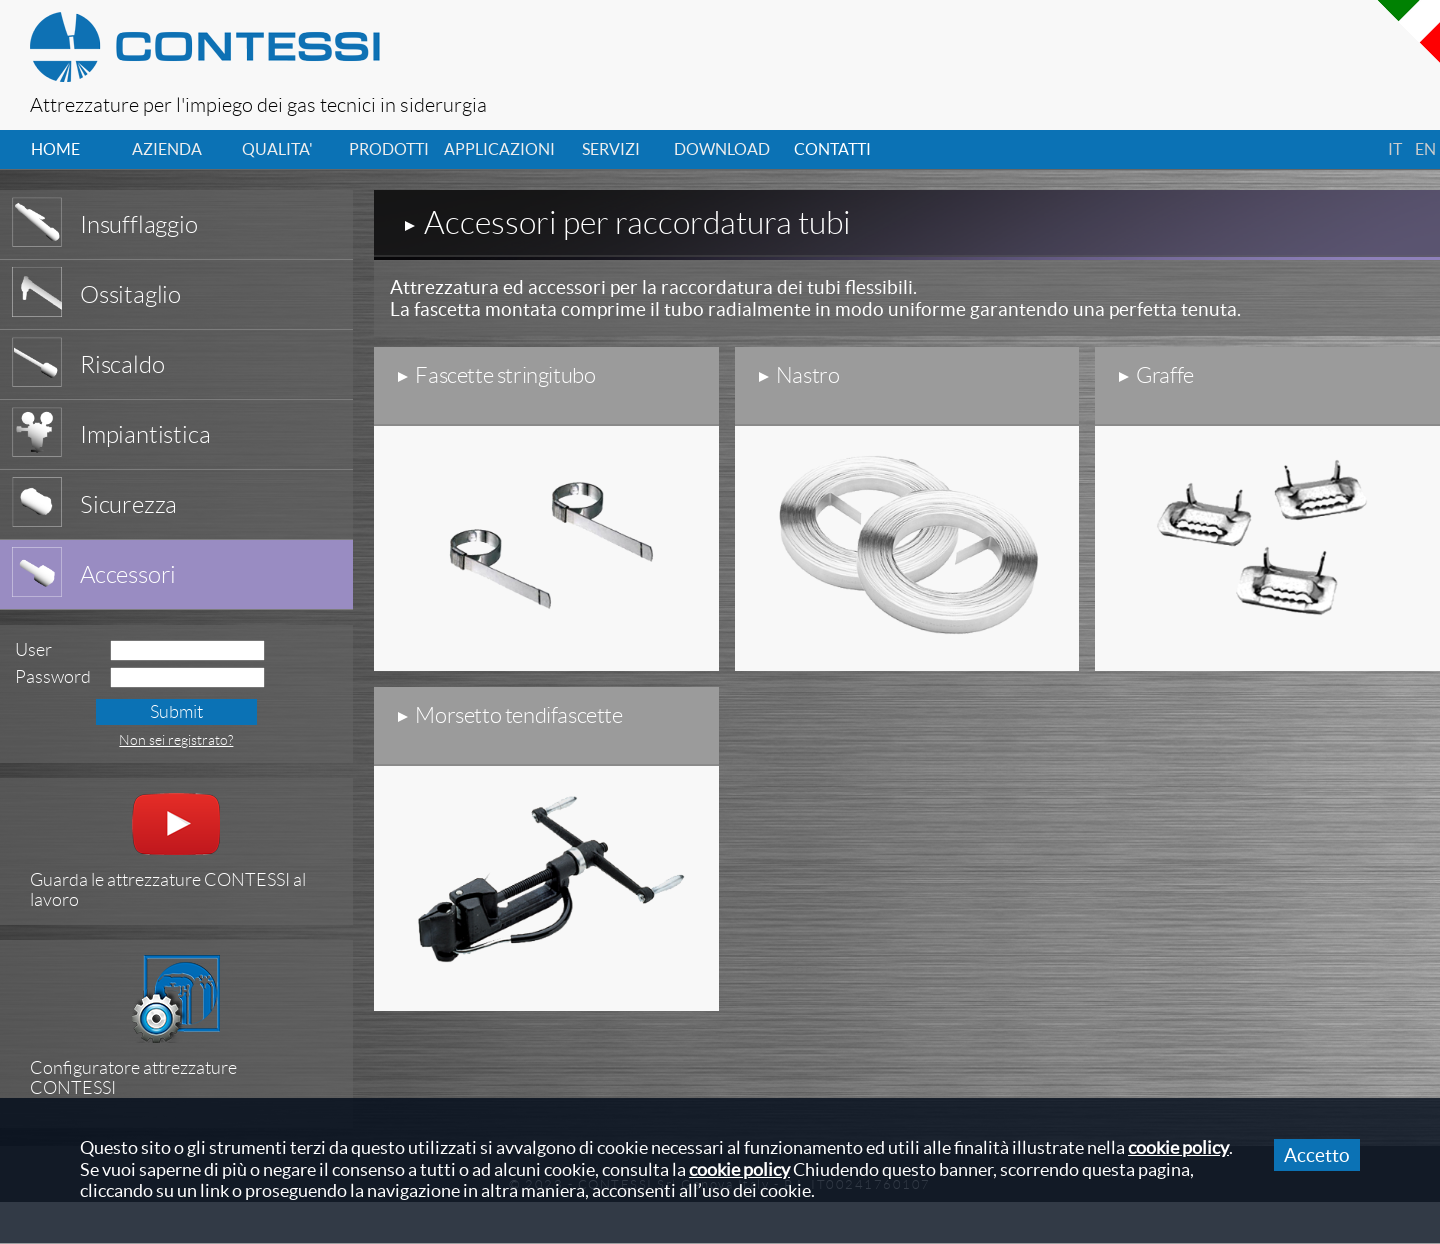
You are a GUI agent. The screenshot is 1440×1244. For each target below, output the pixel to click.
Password (53, 677)
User (33, 650)
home (55, 149)
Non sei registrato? (176, 740)
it (1395, 149)
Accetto (1317, 1155)
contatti (832, 149)
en (1425, 149)
